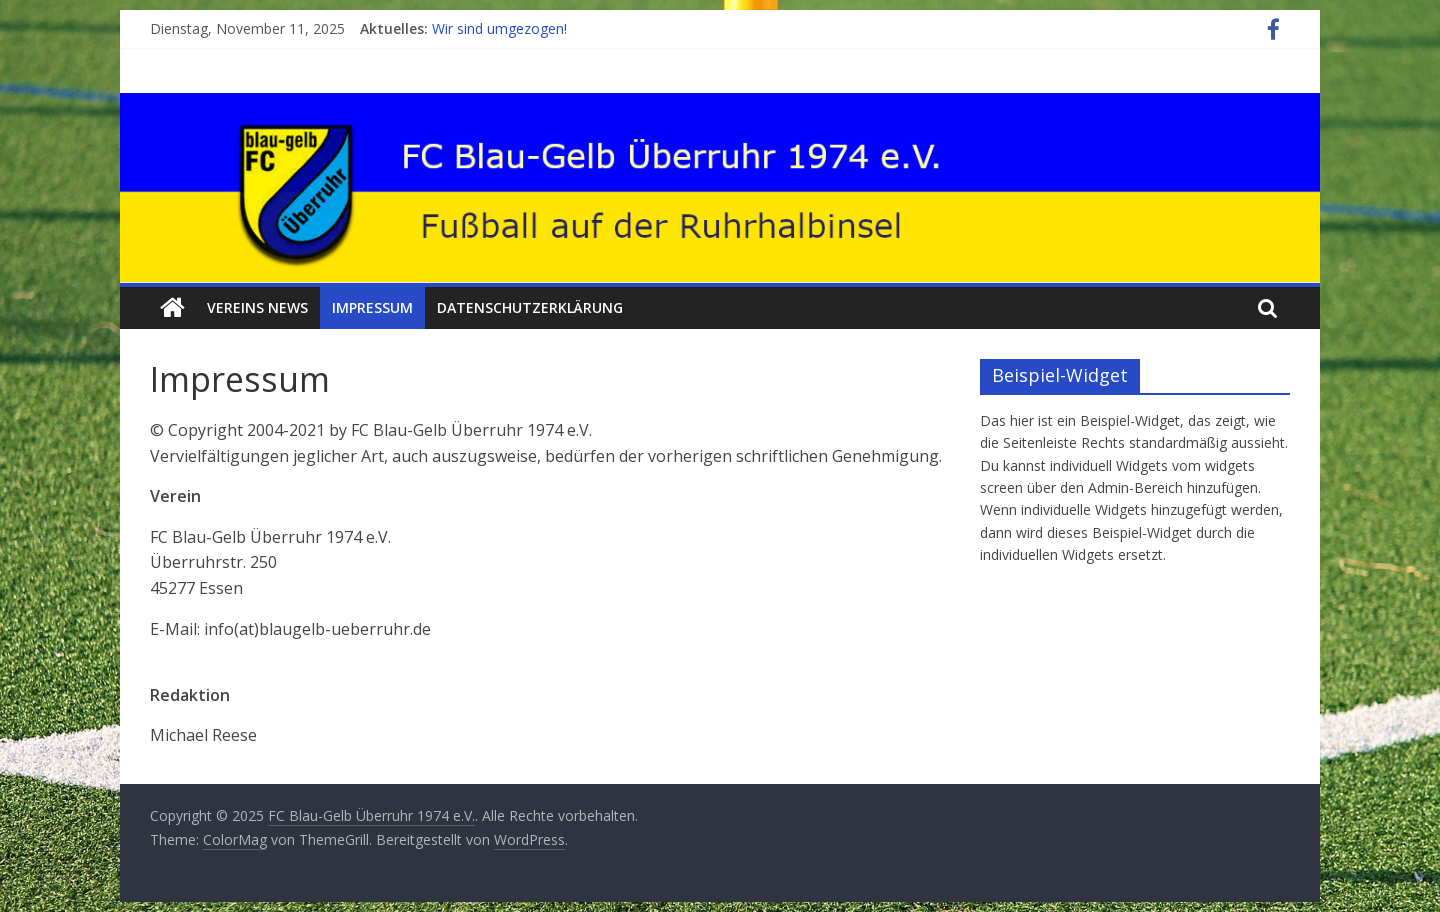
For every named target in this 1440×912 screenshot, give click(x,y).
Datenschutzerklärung (530, 307)
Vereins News (257, 307)
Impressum (372, 307)
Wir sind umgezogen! (499, 28)
